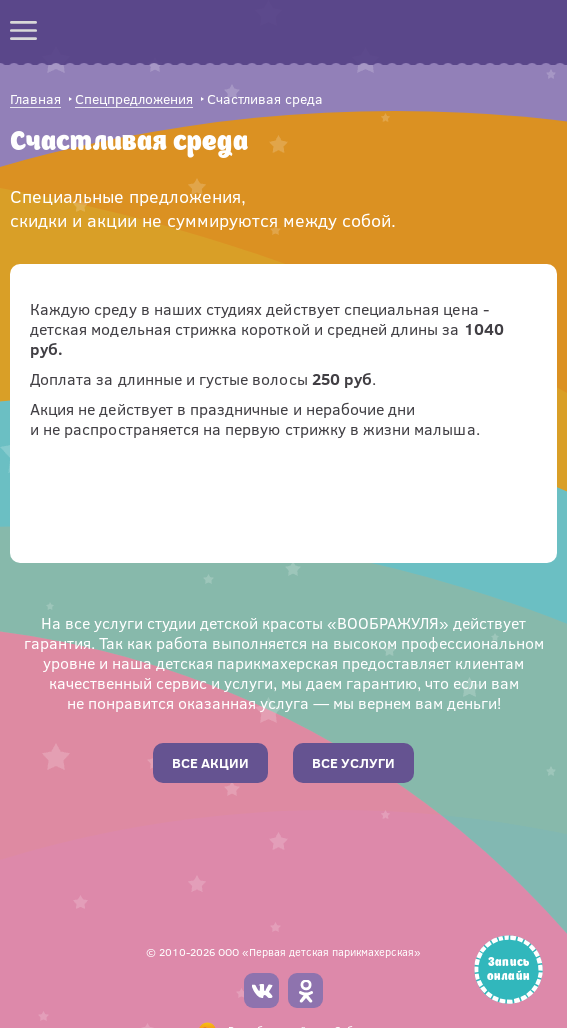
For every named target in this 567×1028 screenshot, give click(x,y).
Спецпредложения (134, 99)
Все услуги (353, 762)
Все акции (210, 762)
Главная (35, 99)
